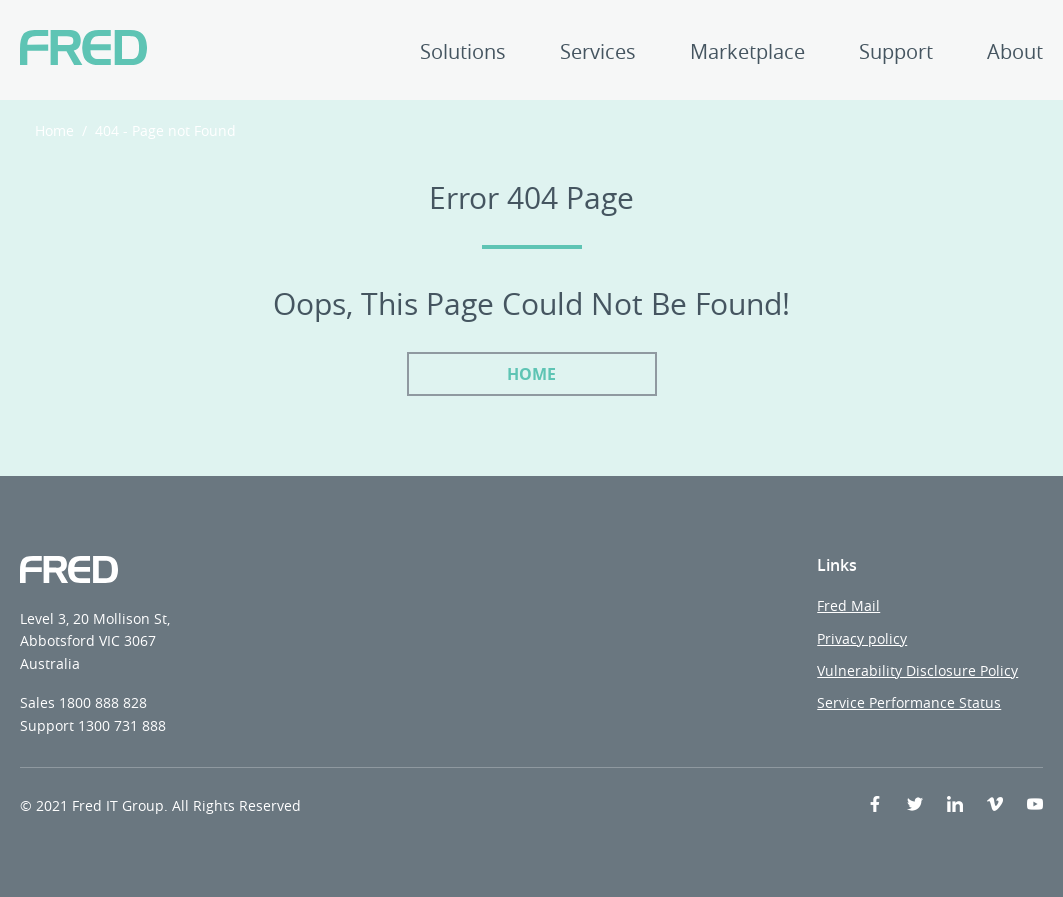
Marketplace (747, 53)
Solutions (463, 53)
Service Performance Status (909, 702)
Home (54, 130)
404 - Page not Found (165, 130)
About (1015, 53)
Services (598, 53)
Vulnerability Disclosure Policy (917, 670)
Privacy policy (862, 638)
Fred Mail (848, 605)
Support (896, 53)
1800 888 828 (103, 702)
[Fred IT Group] (83, 50)
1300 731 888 (122, 725)
